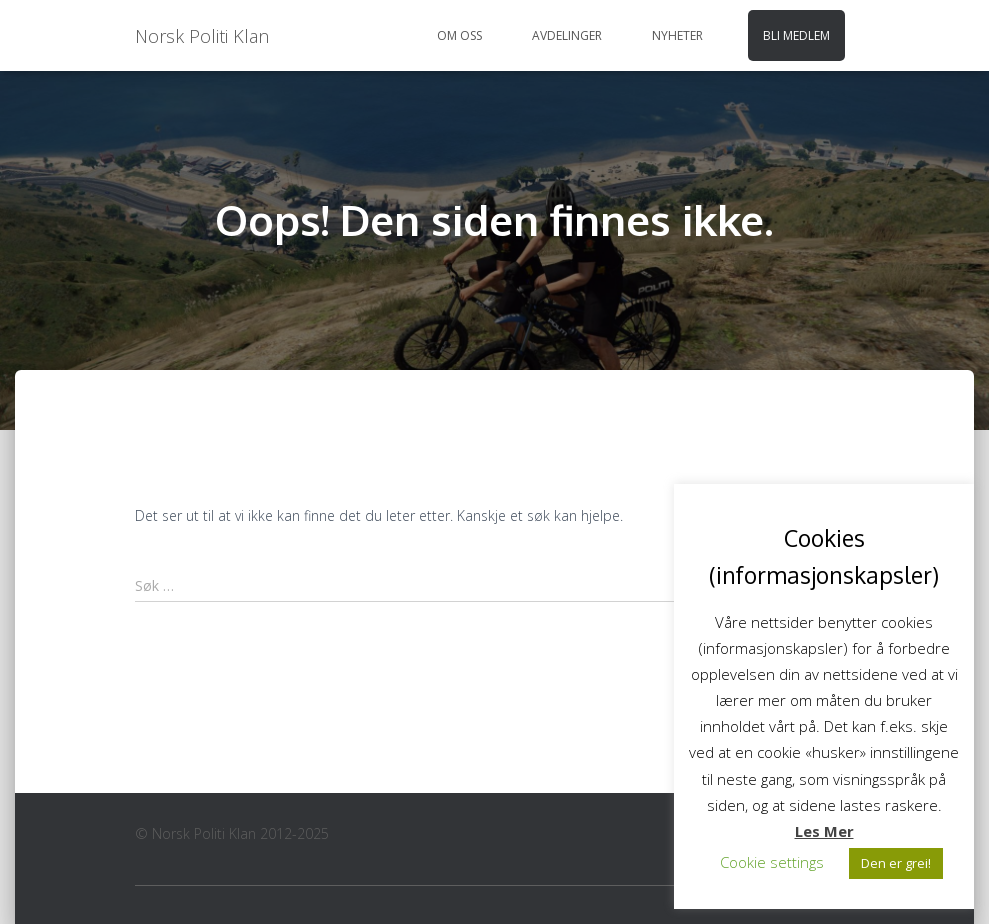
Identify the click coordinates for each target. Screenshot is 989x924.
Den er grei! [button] (896, 863)
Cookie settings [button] (772, 862)
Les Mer (824, 831)
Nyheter (677, 35)
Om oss (459, 35)
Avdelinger (567, 35)
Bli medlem (796, 35)
